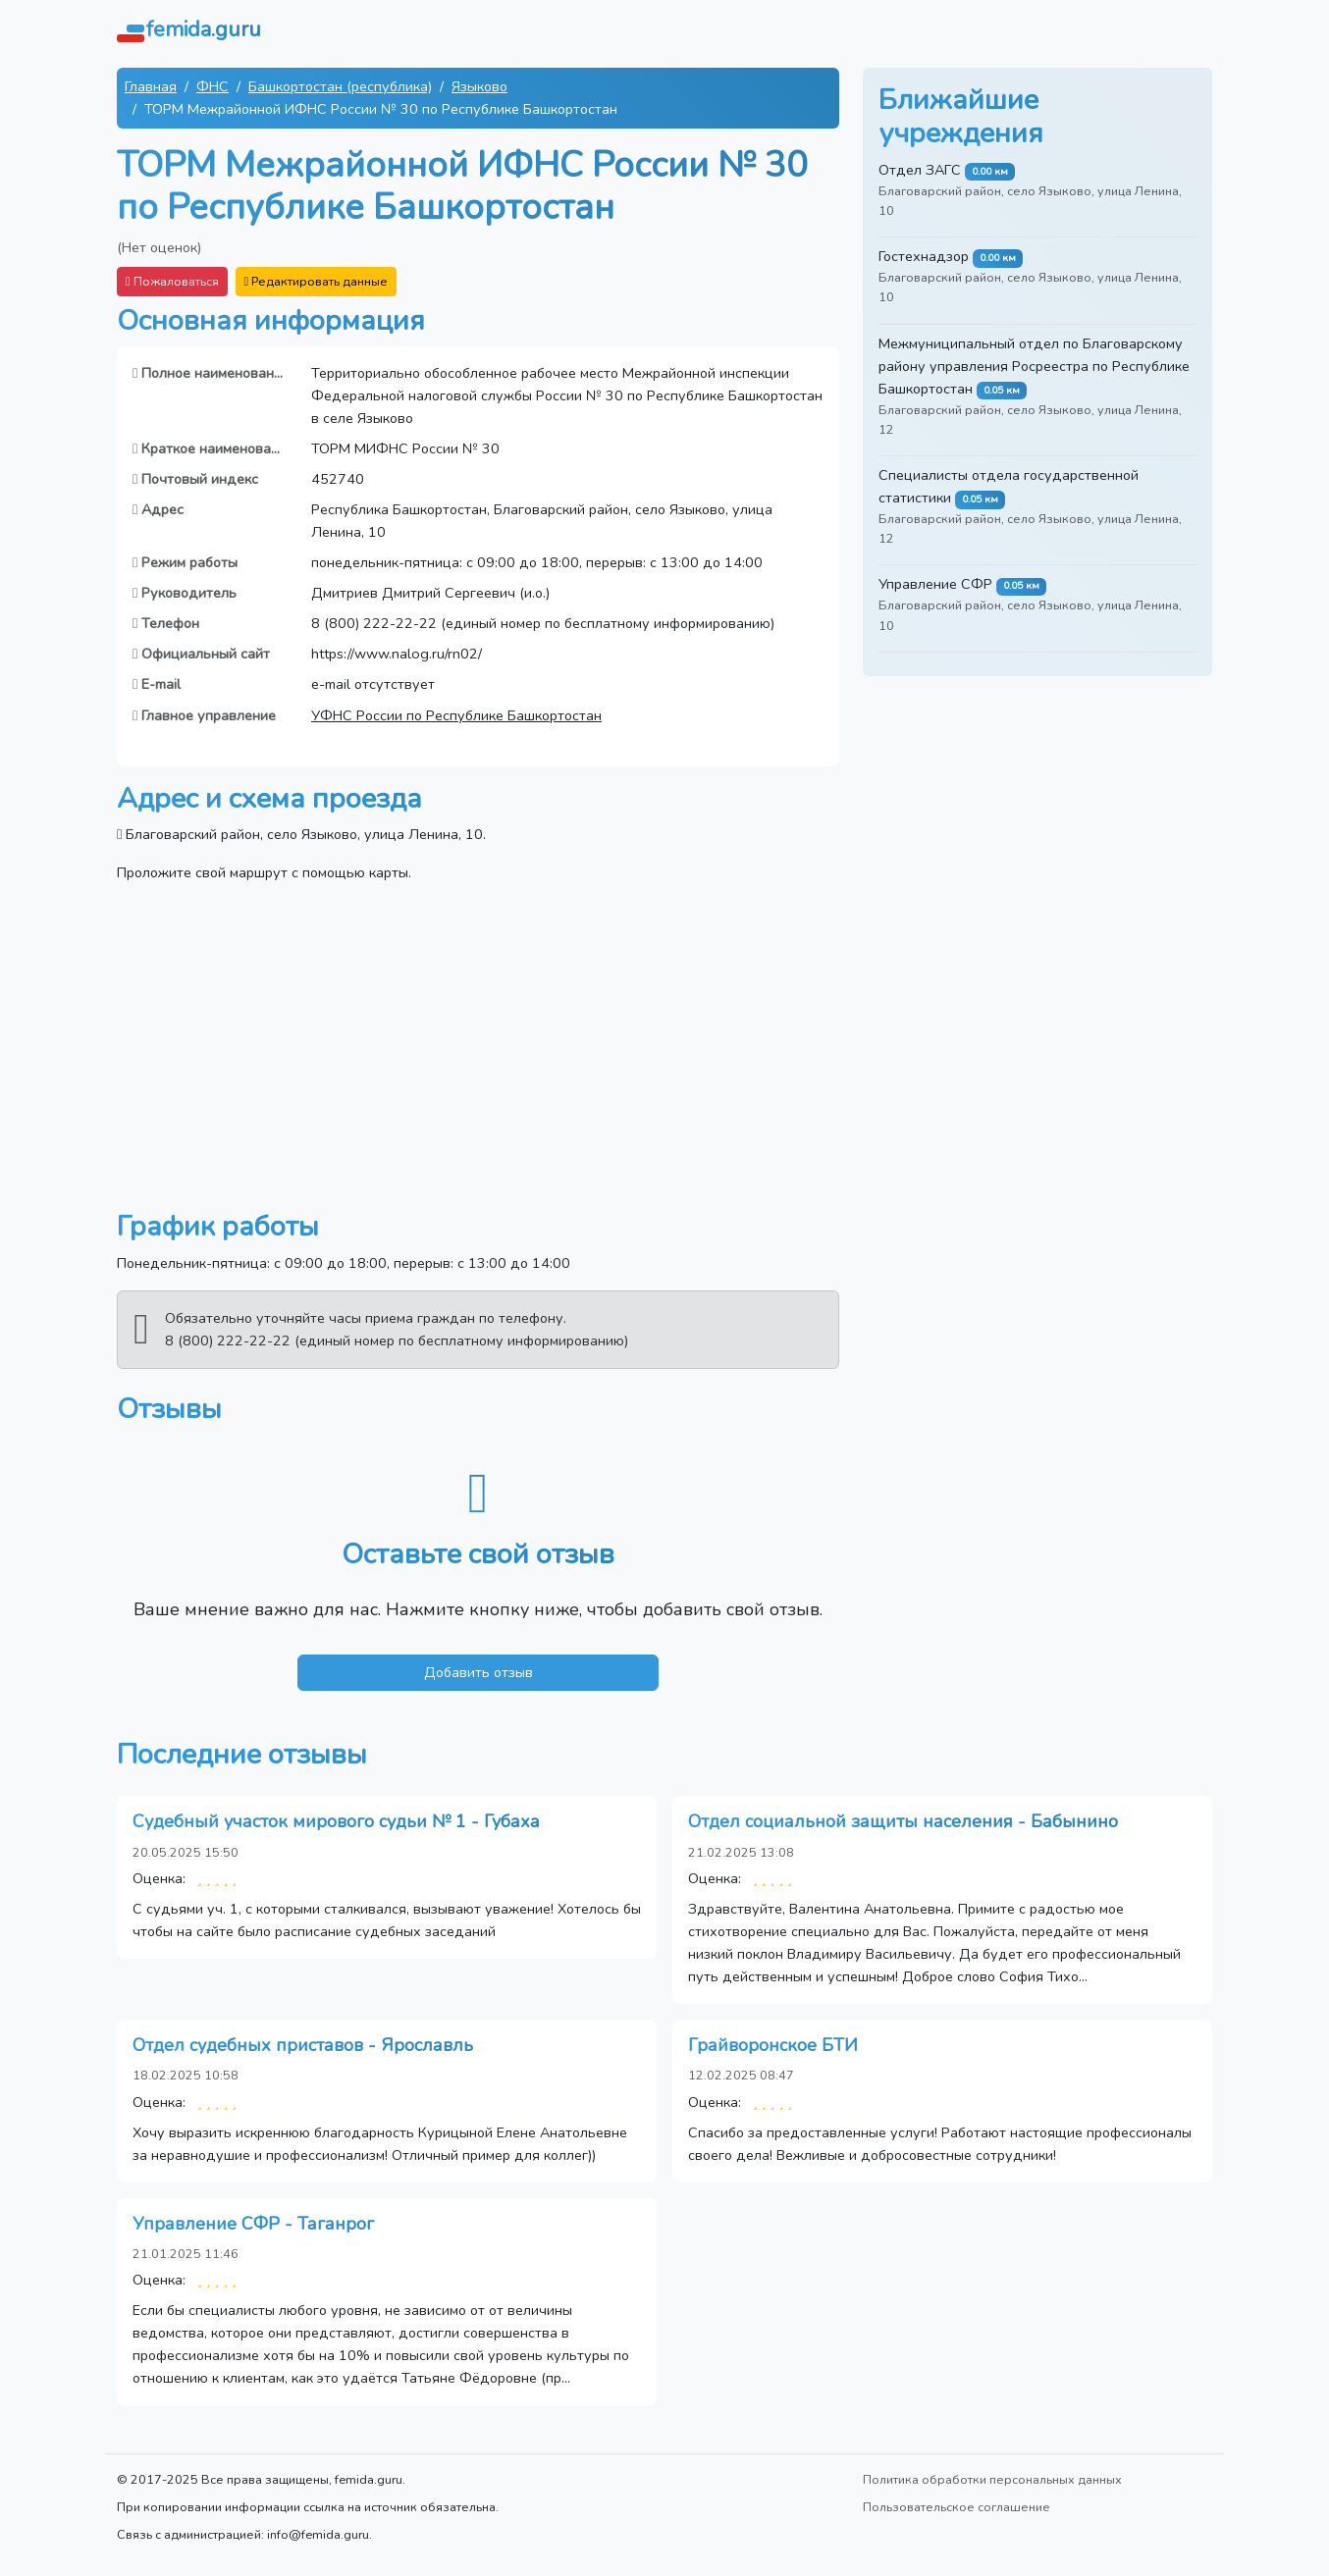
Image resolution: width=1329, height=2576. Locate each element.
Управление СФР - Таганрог (253, 2223)
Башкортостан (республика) (340, 86)
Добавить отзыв (478, 1672)
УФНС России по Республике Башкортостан (456, 715)
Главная (151, 86)
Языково (479, 86)
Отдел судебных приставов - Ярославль (303, 2045)
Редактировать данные (316, 281)
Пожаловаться (172, 281)
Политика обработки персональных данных (992, 2479)
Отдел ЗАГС (919, 170)
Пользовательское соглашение (956, 2506)
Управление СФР (935, 584)
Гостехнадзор (923, 256)
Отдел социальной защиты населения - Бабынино (903, 1821)
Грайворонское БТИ (773, 2045)
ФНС (212, 86)
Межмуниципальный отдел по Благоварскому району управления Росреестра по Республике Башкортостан (1034, 366)
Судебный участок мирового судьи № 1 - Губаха (336, 1821)
